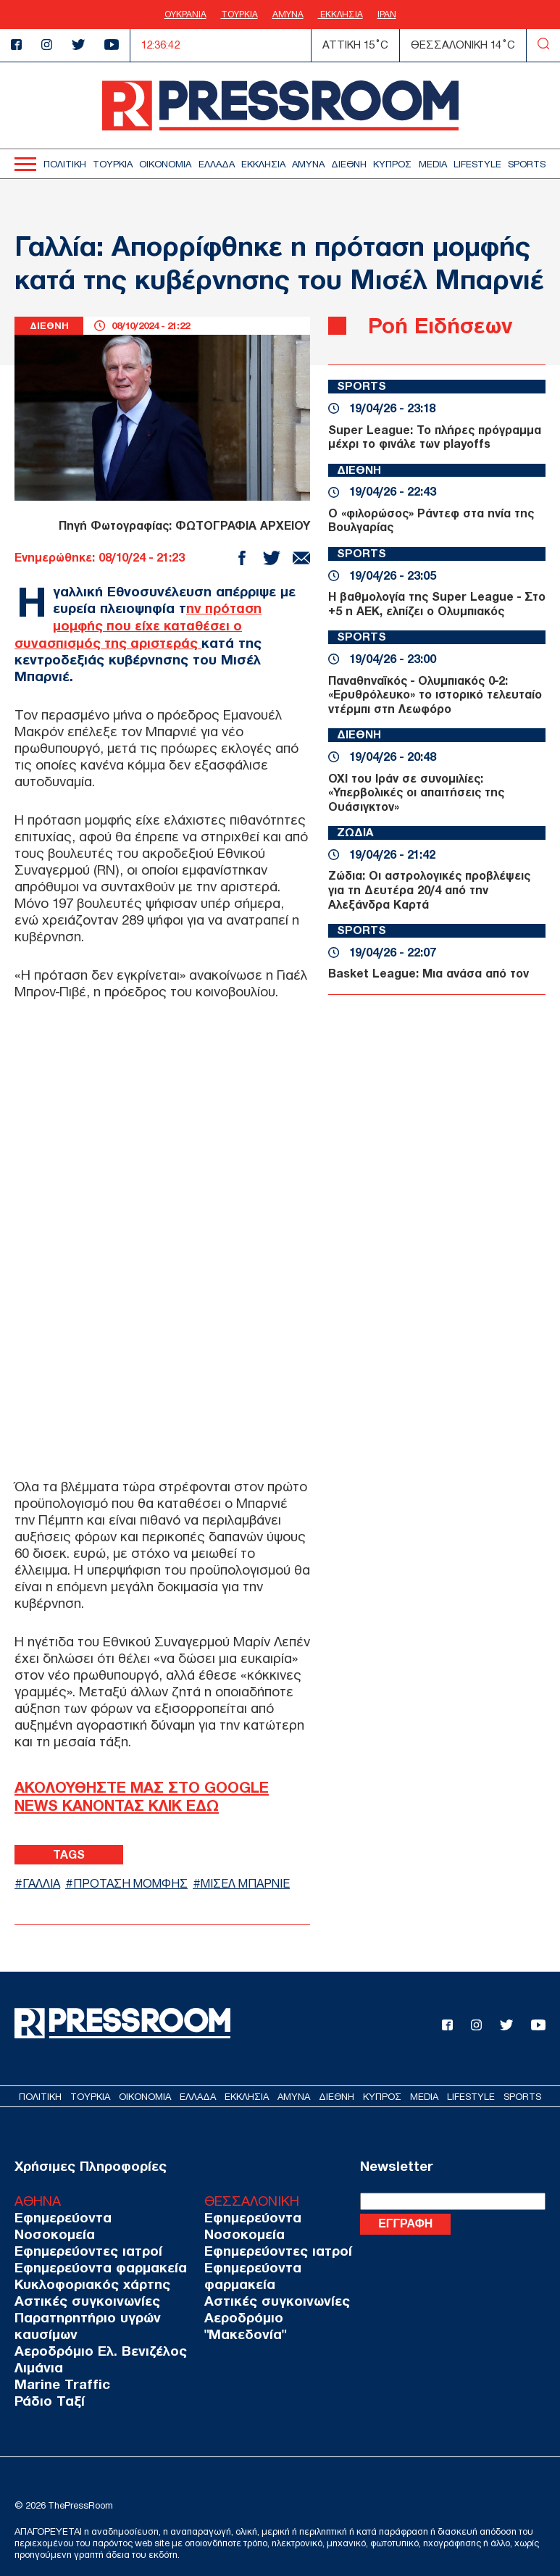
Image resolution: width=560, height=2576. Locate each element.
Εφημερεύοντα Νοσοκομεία (98, 2217)
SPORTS (527, 164)
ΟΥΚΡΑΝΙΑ (185, 14)
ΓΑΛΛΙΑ (43, 1883)
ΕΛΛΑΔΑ (216, 164)
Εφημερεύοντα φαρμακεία (94, 2250)
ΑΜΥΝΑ (288, 14)
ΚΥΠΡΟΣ (392, 164)
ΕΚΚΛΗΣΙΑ (340, 14)
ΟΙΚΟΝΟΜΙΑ (165, 164)
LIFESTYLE (477, 164)
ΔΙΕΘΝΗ (349, 164)
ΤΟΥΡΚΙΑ (239, 14)
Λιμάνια (36, 2350)
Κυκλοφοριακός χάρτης (87, 2267)
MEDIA (433, 164)
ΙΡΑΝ (386, 14)
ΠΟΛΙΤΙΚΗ (64, 164)
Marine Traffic (57, 2367)
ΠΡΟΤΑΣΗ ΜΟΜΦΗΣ (137, 1883)
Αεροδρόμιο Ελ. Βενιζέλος (94, 2333)
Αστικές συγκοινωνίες (81, 2283)
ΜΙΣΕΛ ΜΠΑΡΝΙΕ (258, 1883)
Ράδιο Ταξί (47, 2383)
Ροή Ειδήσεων (443, 325)
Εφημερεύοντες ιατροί (83, 2233)
